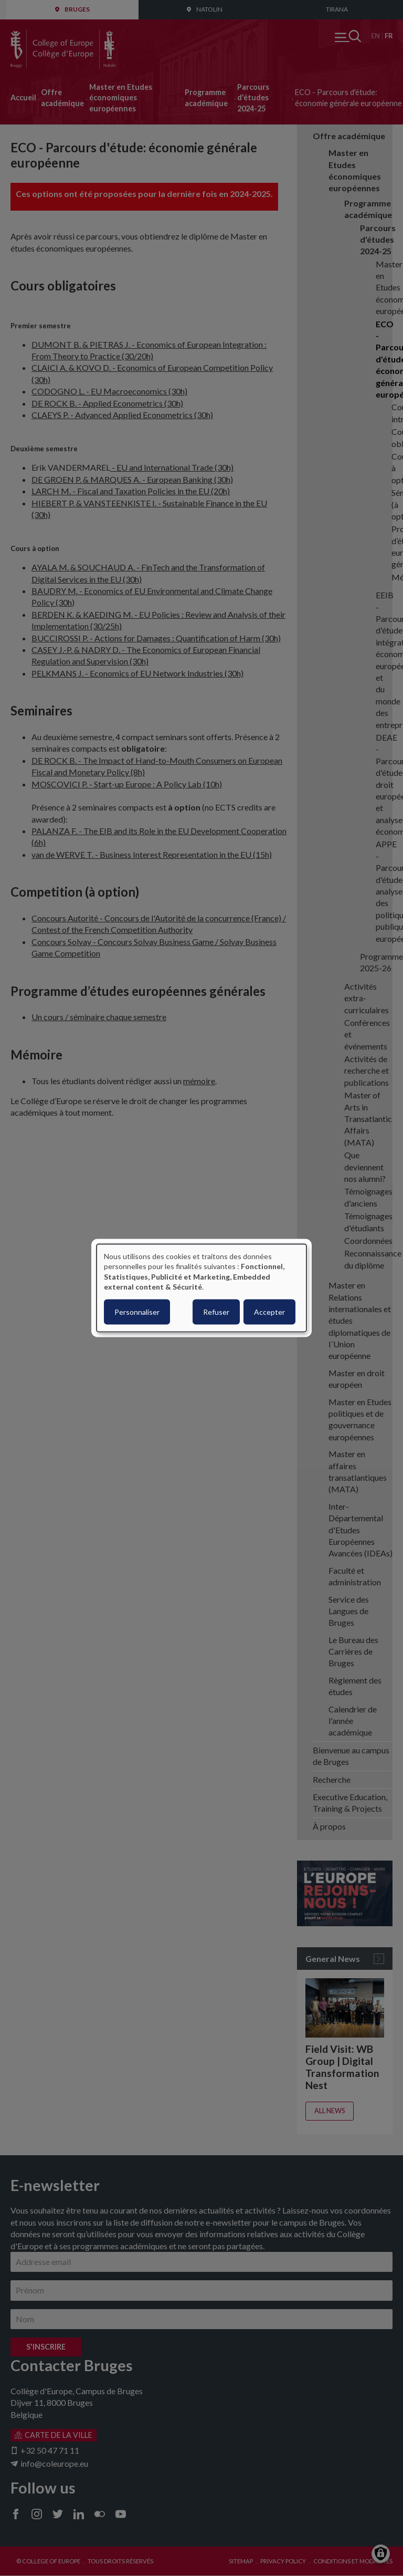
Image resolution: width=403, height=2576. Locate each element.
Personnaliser (137, 1311)
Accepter (269, 1311)
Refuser (216, 1311)
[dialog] (201, 1288)
